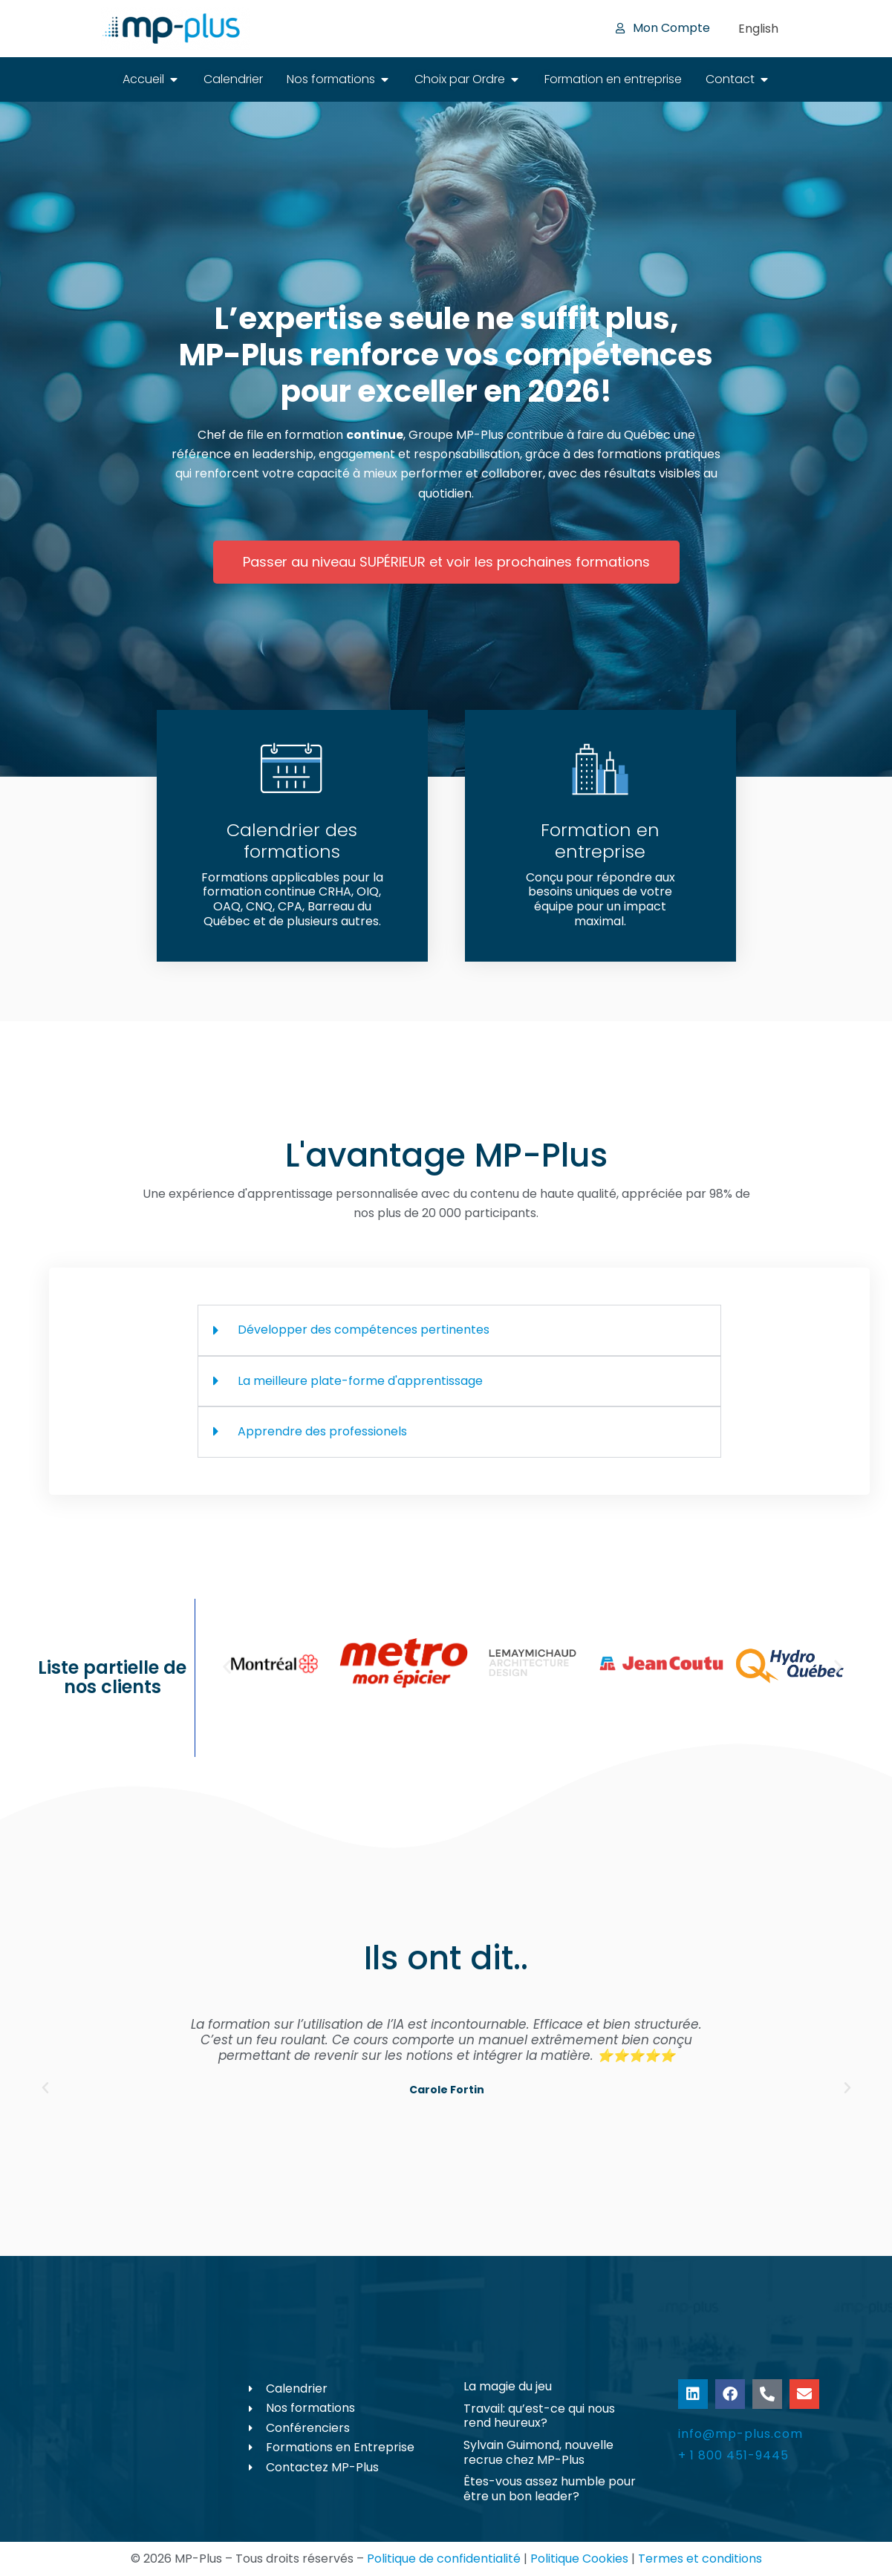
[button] (227, 1666)
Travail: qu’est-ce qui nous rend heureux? (539, 2416)
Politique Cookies (579, 2558)
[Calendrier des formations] (292, 769)
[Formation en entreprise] (600, 769)
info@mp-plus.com (740, 2433)
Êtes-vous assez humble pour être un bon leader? (549, 2489)
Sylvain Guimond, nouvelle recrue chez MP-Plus (538, 2452)
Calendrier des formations (292, 841)
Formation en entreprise (600, 841)
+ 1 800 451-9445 (733, 2455)
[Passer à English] (758, 29)
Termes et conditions (700, 2558)
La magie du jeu (507, 2386)
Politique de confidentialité (444, 2558)
